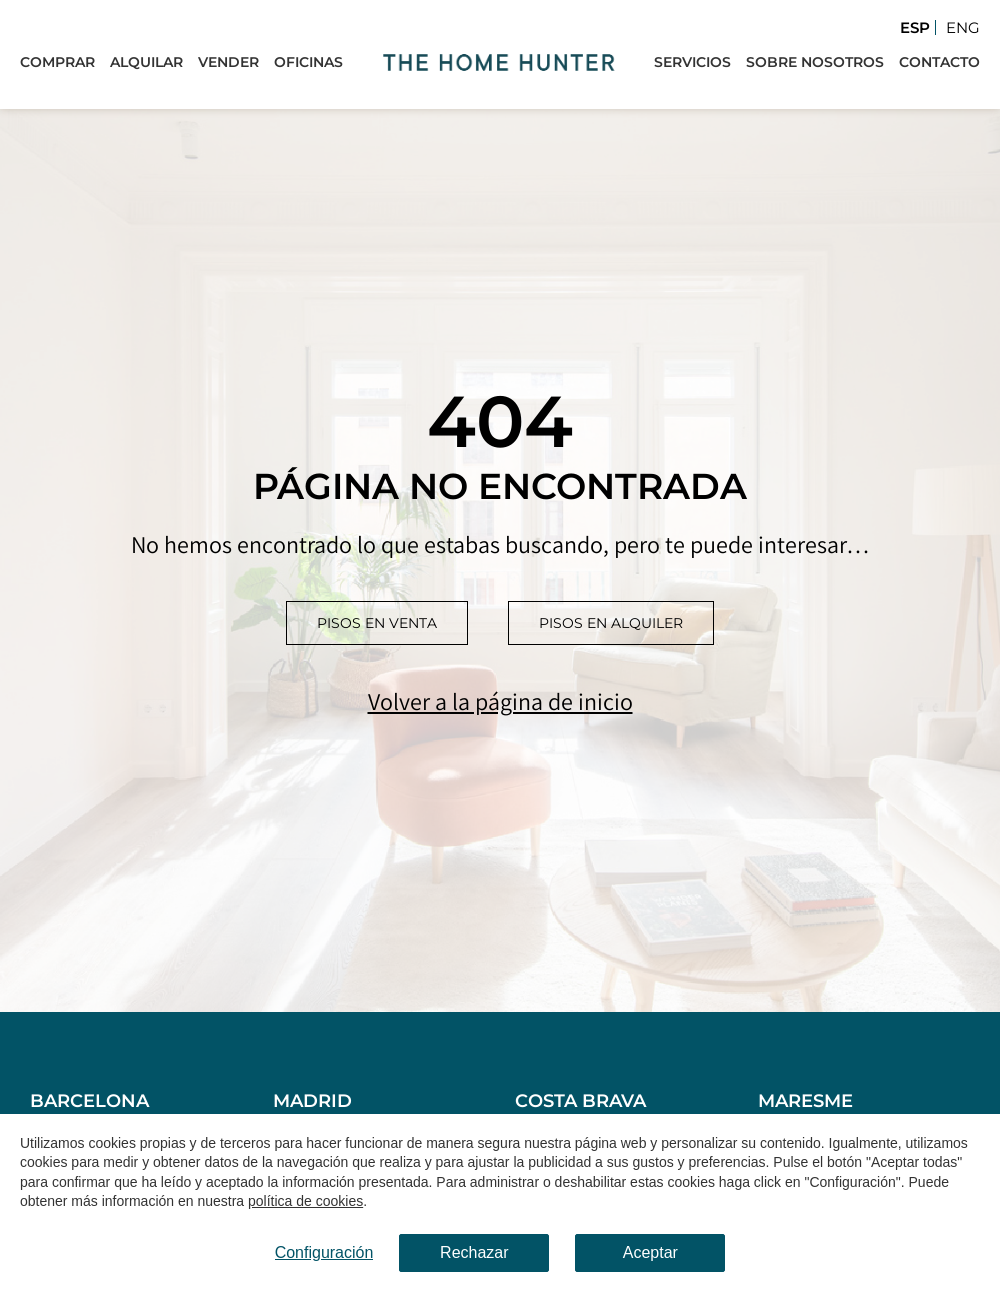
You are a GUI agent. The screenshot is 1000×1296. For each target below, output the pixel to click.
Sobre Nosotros (815, 62)
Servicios (692, 62)
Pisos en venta (377, 623)
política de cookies (305, 1202)
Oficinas (308, 62)
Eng (963, 27)
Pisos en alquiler (611, 623)
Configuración (324, 1252)
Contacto (939, 62)
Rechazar (474, 1252)
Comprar (57, 62)
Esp (915, 27)
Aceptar (650, 1252)
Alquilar (146, 62)
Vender (228, 62)
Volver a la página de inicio (500, 701)
